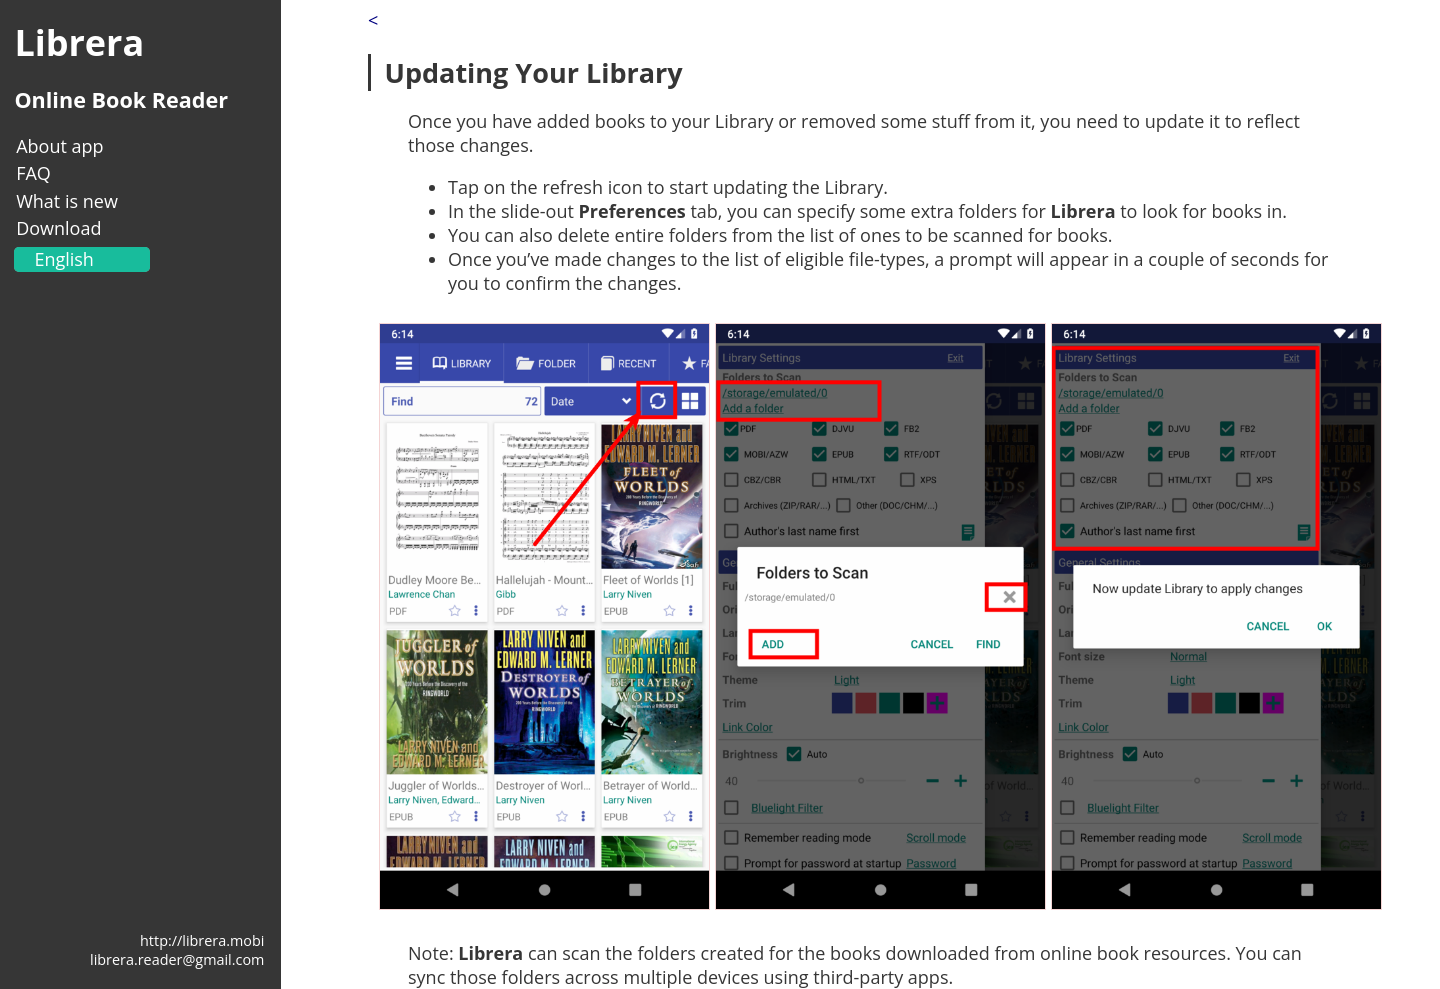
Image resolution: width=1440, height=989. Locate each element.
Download (58, 228)
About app (59, 146)
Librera (79, 42)
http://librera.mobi (202, 940)
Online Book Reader (121, 99)
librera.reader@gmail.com (177, 959)
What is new (67, 201)
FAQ (33, 173)
